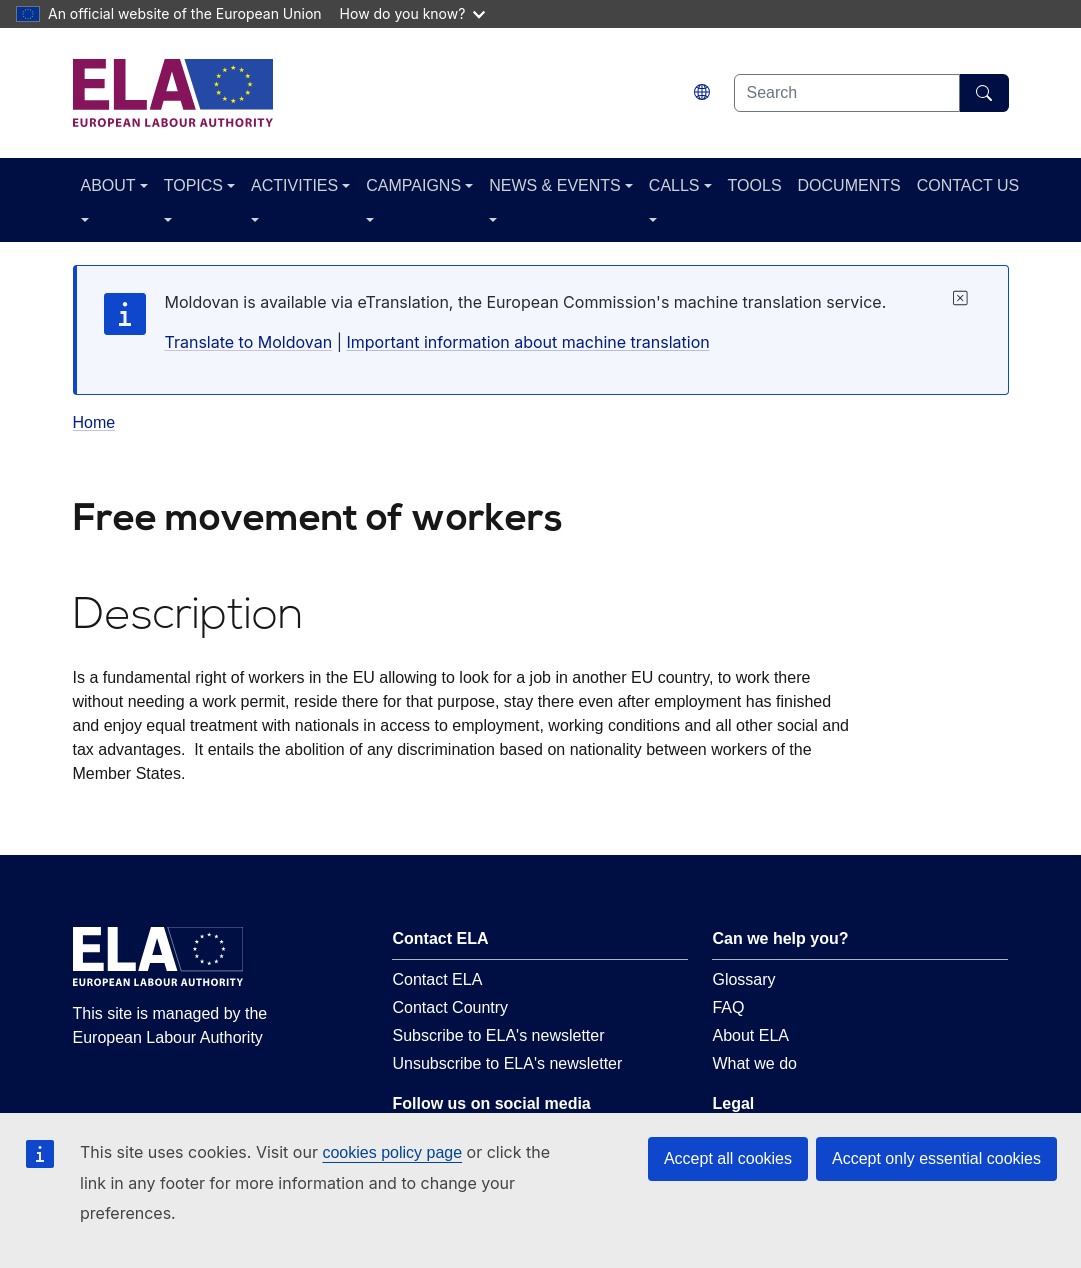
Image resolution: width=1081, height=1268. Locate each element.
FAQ (728, 1007)
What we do (754, 1063)
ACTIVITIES (294, 185)
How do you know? (413, 13)
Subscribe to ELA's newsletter (498, 1035)
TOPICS (193, 185)
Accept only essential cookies (936, 1158)
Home (94, 422)
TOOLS (755, 185)
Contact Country (450, 1007)
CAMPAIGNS (413, 185)
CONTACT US (968, 185)
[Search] (984, 93)
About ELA (750, 1035)
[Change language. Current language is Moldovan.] (702, 92)
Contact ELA (437, 979)
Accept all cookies (728, 1158)
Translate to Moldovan (249, 342)
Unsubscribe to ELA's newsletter (507, 1063)
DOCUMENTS (849, 185)
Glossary (743, 979)
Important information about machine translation (527, 342)
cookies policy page (392, 1152)
